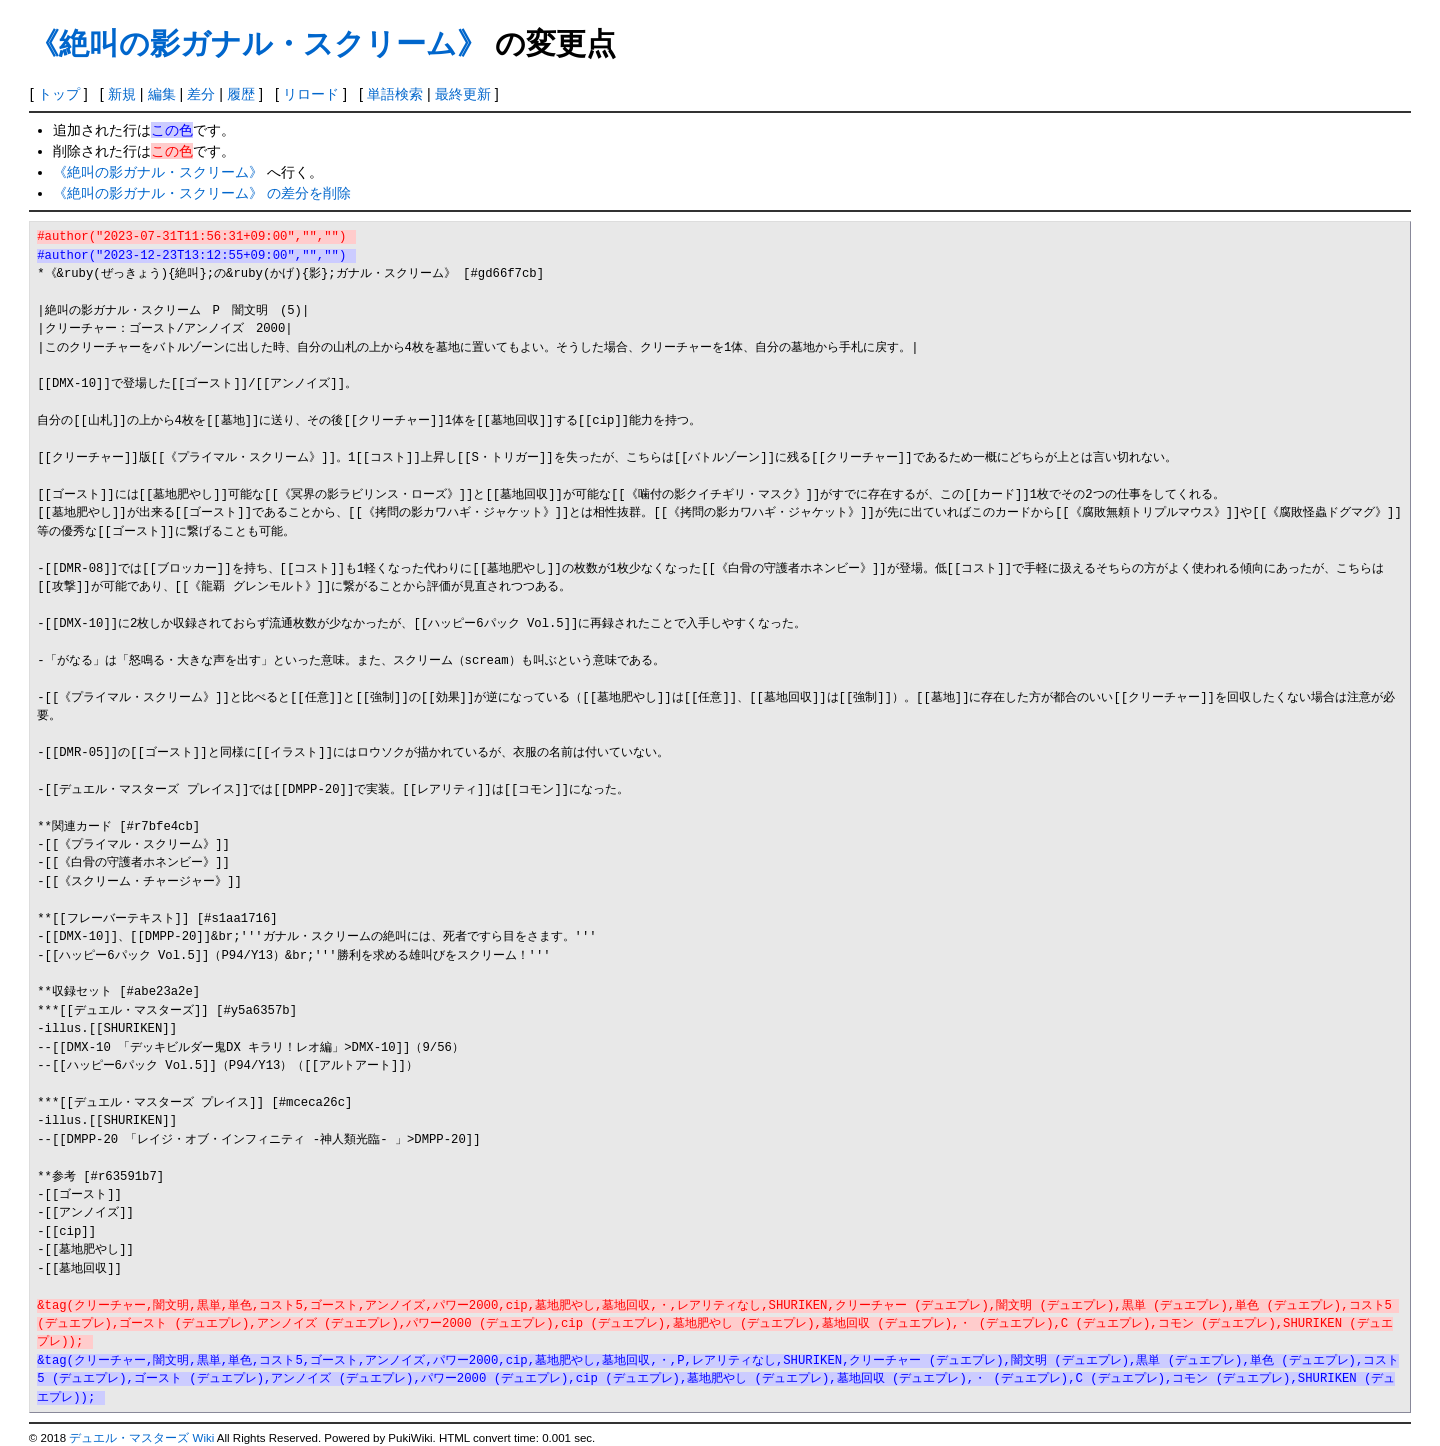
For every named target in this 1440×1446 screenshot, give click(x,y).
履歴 (241, 94)
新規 (122, 94)
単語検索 (395, 94)
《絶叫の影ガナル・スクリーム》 (258, 43)
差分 (201, 94)
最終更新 (463, 94)
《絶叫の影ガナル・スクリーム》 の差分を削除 (202, 193)
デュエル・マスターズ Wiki (141, 1438)
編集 (162, 94)
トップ (59, 94)
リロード (311, 94)
